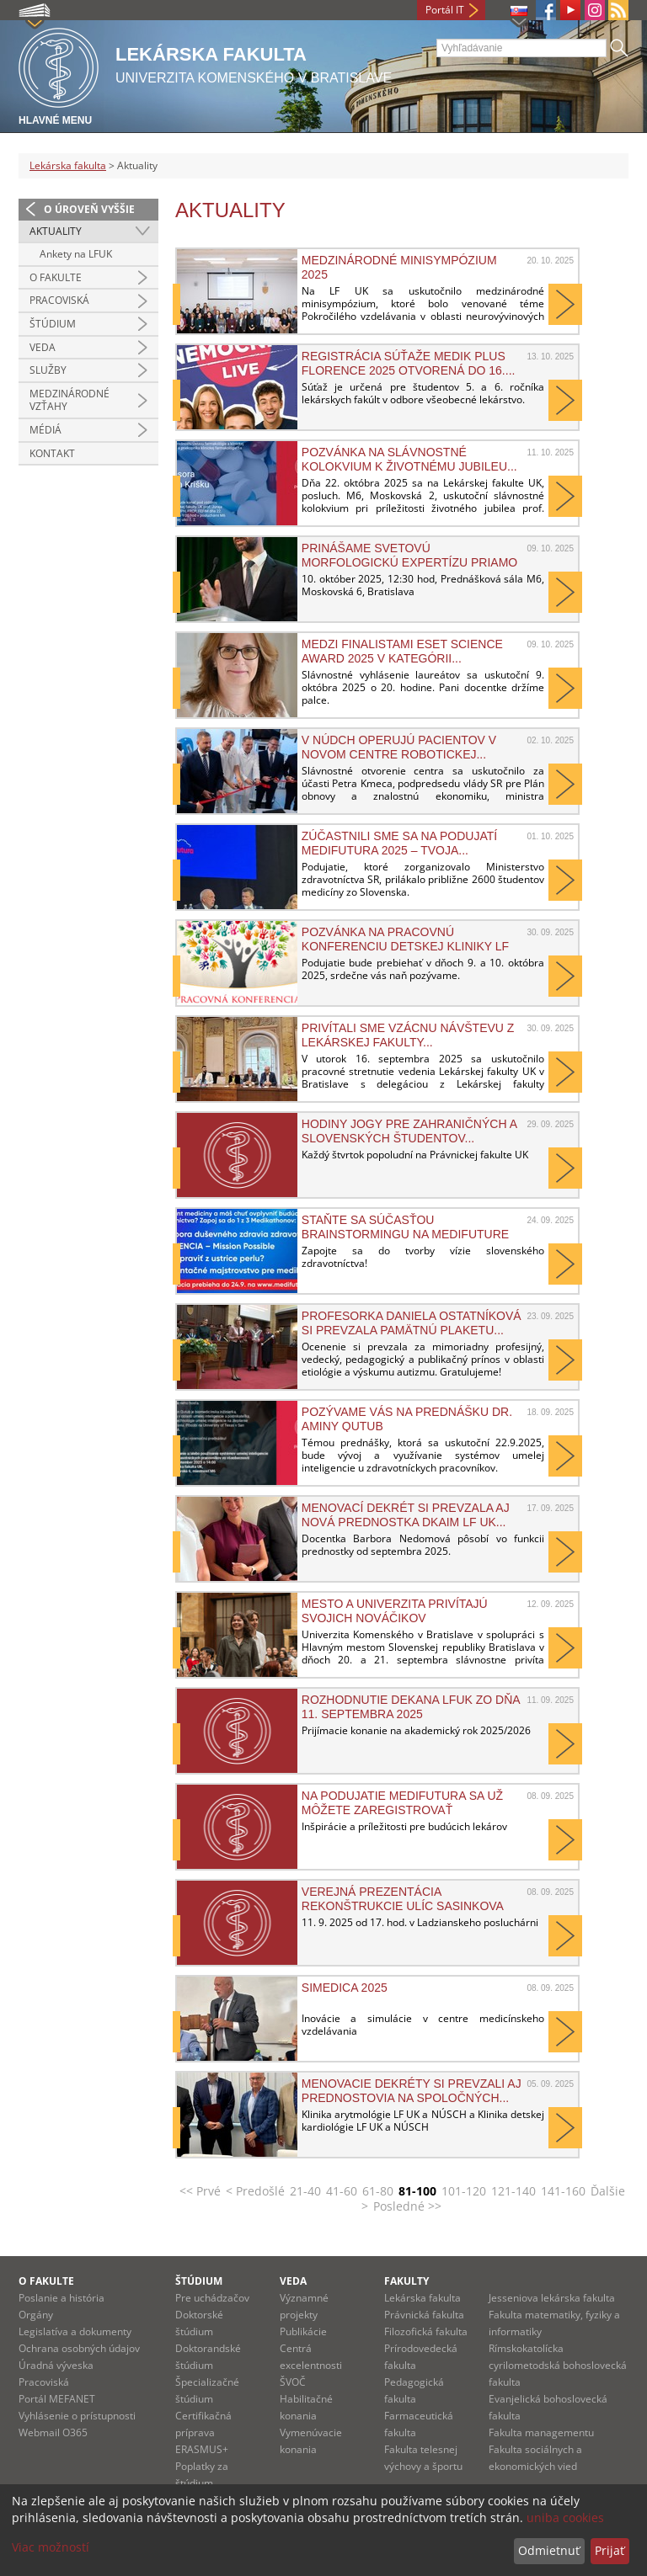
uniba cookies (565, 2517)
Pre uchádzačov (212, 2298)
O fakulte (55, 277)
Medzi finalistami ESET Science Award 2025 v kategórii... (402, 650)
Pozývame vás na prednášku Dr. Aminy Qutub (407, 1418)
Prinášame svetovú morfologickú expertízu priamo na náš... (409, 554)
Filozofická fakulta (426, 2331)
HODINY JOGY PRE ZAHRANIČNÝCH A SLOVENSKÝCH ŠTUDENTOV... (409, 1130)
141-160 (563, 2191)
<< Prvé (200, 2191)
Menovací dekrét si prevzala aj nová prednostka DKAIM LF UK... (406, 1514)
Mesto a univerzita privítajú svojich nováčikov (395, 1610)
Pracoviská (59, 300)
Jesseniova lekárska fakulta (552, 2298)
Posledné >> (407, 2206)
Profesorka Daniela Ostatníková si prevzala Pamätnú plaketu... (411, 1322)
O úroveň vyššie (89, 209)
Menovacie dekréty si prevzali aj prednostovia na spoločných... (411, 2090)
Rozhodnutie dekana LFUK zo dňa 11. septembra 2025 (411, 1706)
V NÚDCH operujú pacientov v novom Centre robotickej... (399, 746)
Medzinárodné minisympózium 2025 (399, 266)
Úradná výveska (56, 2365)
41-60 (341, 2191)
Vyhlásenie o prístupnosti (77, 2415)
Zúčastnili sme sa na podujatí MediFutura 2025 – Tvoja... (399, 842)
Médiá (45, 430)
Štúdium (52, 324)
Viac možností (50, 2547)
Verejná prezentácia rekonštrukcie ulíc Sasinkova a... (402, 1898)
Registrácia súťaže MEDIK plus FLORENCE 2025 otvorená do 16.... (409, 362)
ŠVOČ (293, 2382)
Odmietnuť (549, 2550)
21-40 (305, 2191)
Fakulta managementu (541, 2432)
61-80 (377, 2191)
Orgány (36, 2314)
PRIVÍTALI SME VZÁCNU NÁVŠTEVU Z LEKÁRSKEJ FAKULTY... (408, 1034)
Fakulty (406, 2281)
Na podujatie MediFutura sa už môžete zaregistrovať (402, 1802)
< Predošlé (255, 2191)
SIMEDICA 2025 (345, 1987)
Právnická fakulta (424, 2314)
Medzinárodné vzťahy (69, 400)
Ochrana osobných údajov (79, 2348)
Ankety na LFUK (76, 254)
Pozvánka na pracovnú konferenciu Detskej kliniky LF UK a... (405, 938)
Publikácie (303, 2331)
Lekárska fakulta (67, 165)
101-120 (463, 2191)
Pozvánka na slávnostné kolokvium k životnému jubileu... (409, 458)
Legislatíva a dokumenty (75, 2331)
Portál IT (444, 10)
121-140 (513, 2191)
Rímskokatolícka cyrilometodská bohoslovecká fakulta (558, 2365)
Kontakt (52, 453)
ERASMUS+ (201, 2449)
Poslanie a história (61, 2298)
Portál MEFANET (57, 2399)
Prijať (609, 2550)
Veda (42, 347)
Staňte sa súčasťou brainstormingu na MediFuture (405, 1226)
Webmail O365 (53, 2432)
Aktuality (55, 231)
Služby (48, 370)
